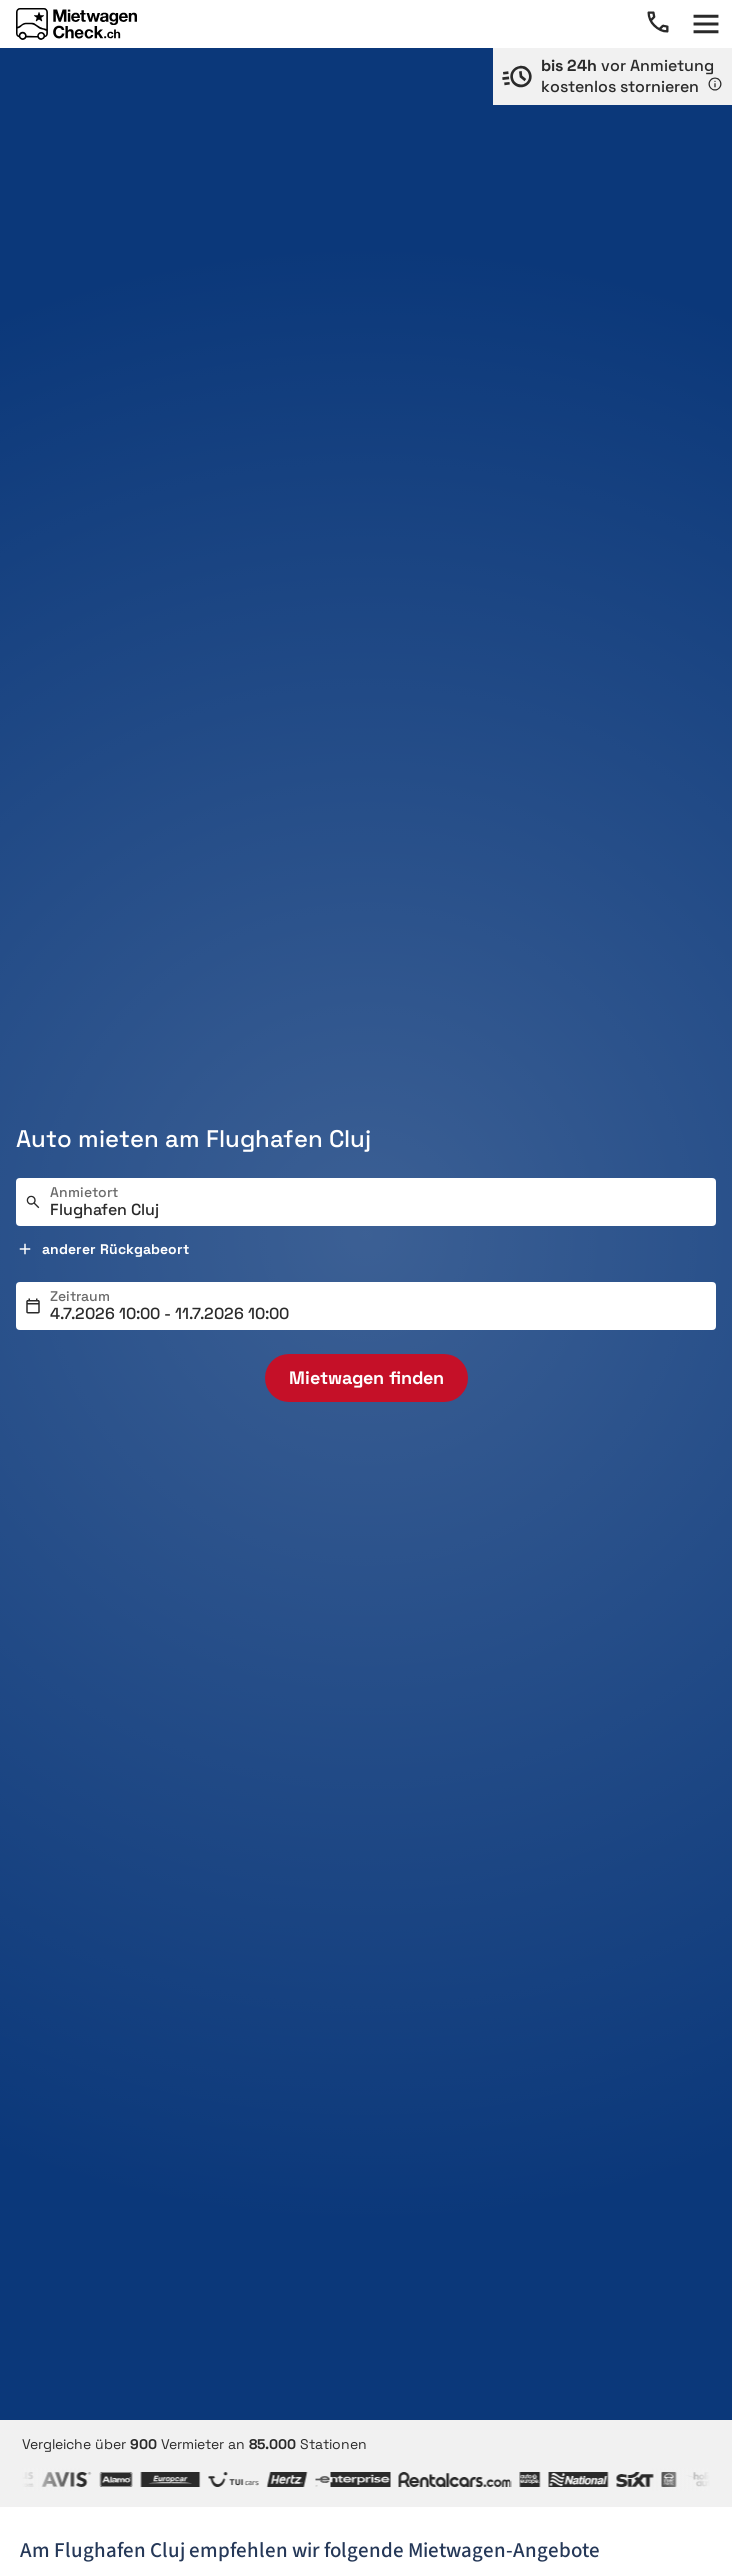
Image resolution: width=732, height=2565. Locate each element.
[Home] (76, 24)
